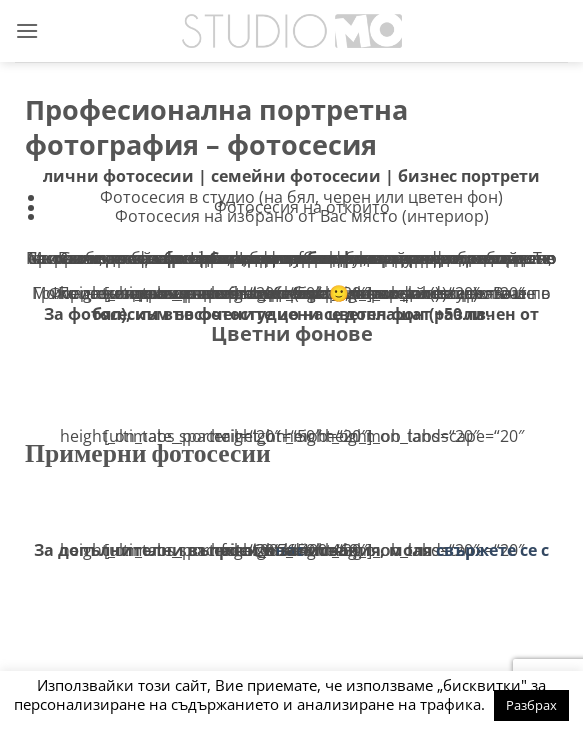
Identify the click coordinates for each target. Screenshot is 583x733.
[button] (27, 30)
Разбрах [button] (531, 705)
